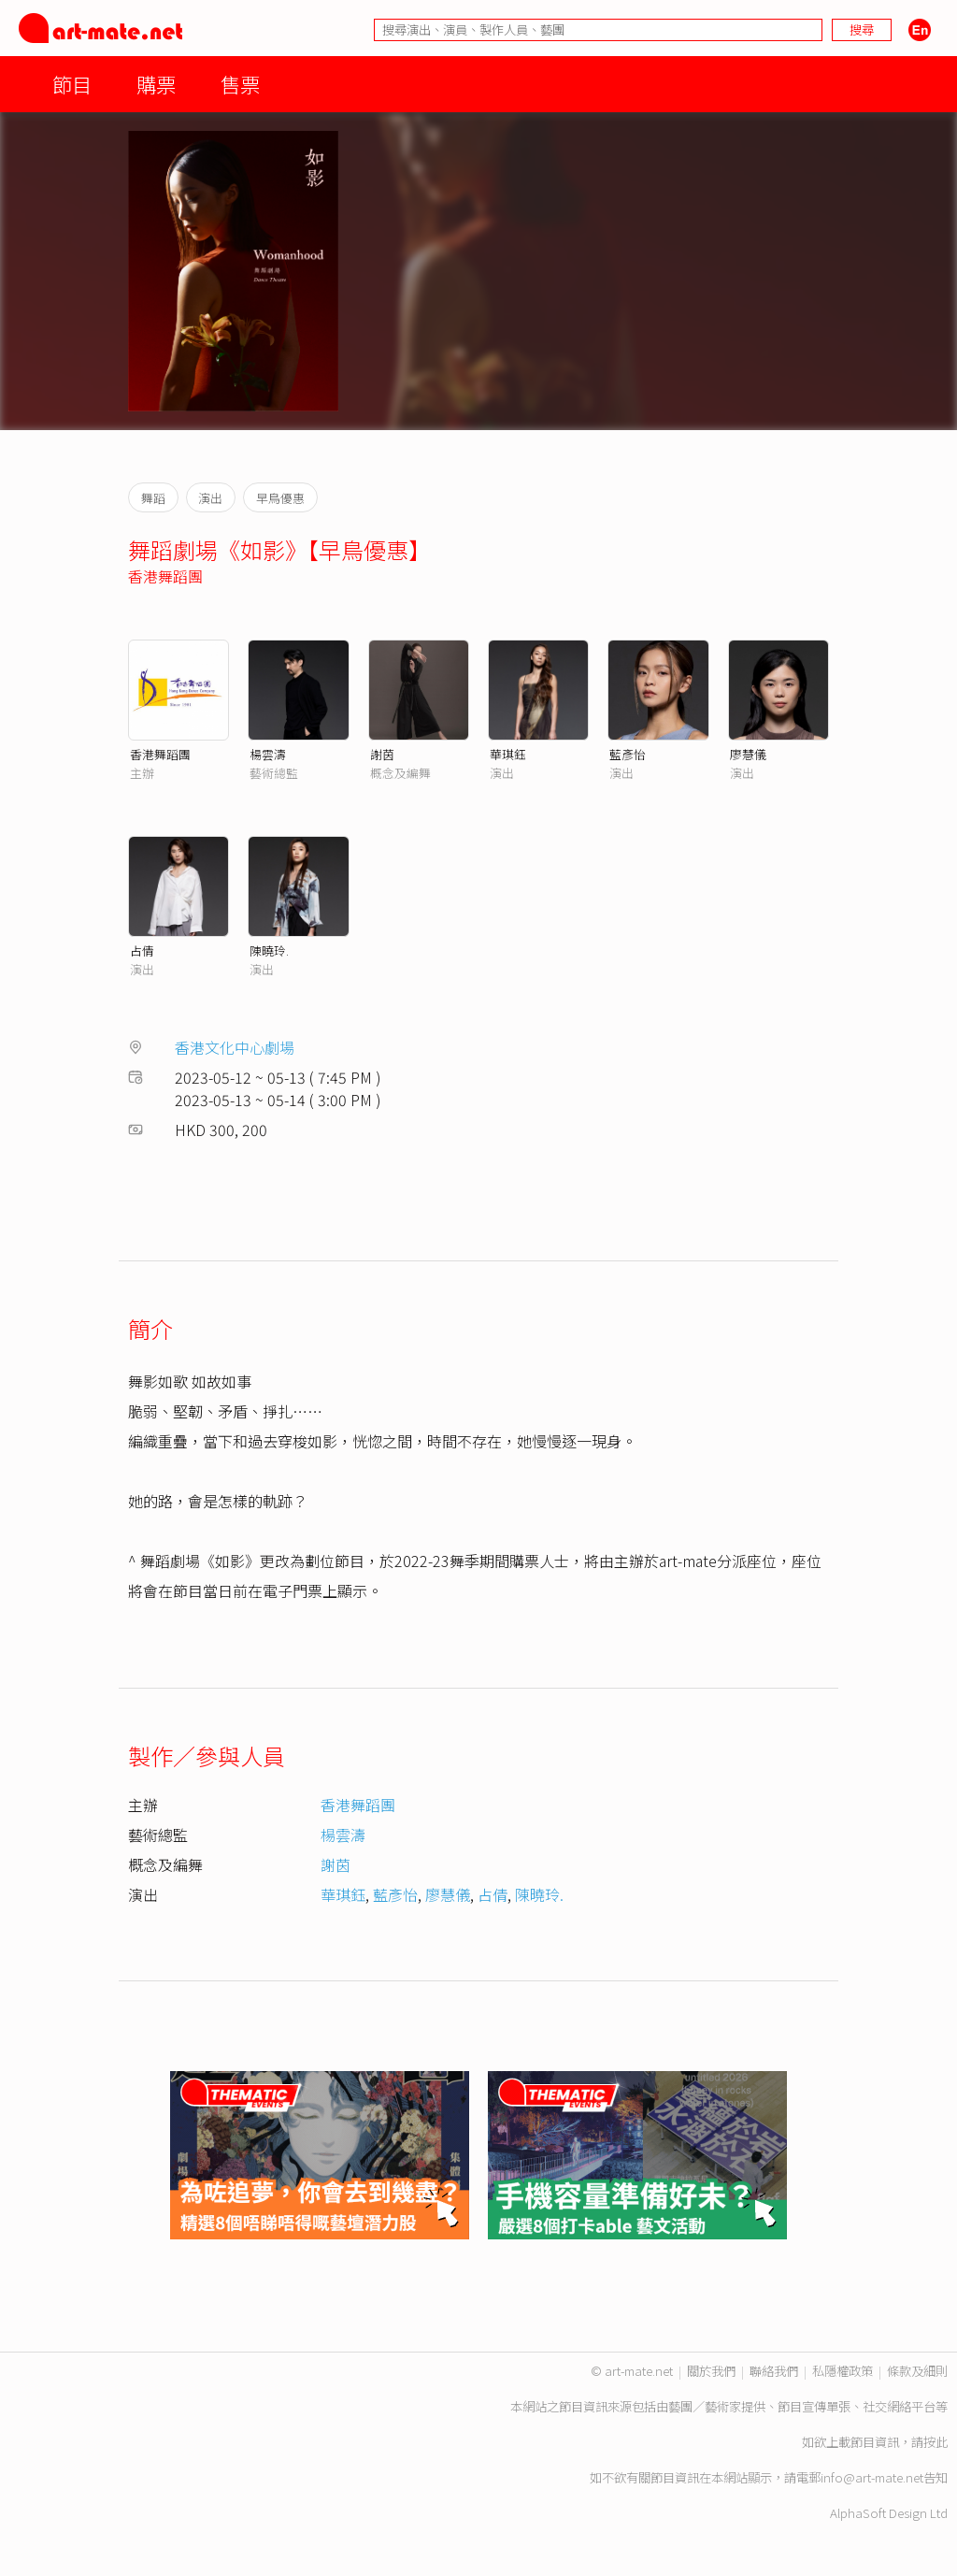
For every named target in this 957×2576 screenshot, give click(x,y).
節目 (72, 83)
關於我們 (711, 2371)
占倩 (142, 950)
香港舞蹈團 (165, 576)
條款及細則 (917, 2371)
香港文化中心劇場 (234, 1047)
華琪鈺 (508, 754)
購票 (156, 83)
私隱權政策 (842, 2371)
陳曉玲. (269, 950)
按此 (935, 2442)
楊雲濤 (268, 754)
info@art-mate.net (872, 2477)
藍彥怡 (627, 754)
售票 (240, 83)
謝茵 (382, 754)
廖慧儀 (748, 754)
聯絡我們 (774, 2371)
